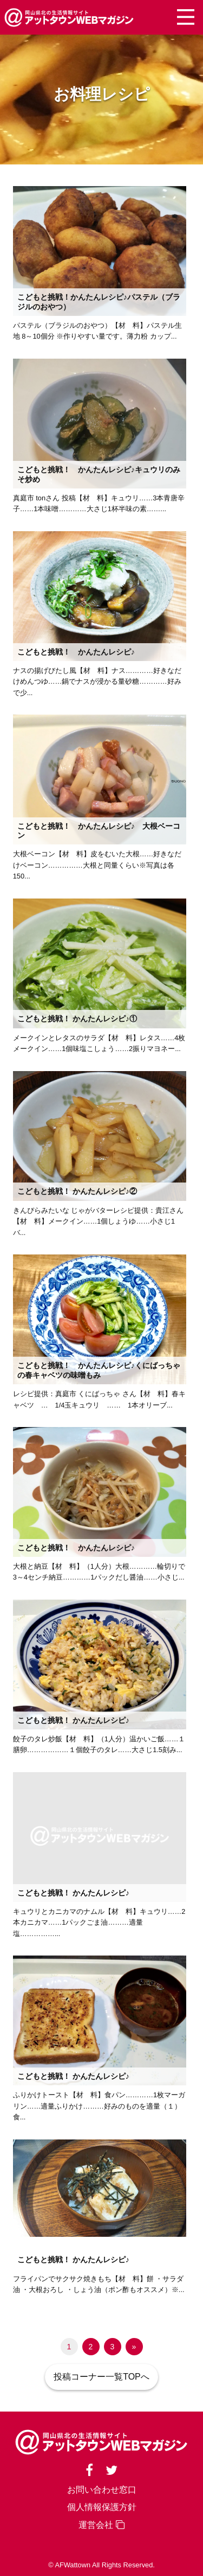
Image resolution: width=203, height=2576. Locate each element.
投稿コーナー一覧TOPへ (101, 2376)
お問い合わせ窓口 (101, 2489)
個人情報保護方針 (101, 2507)
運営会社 (101, 2524)
